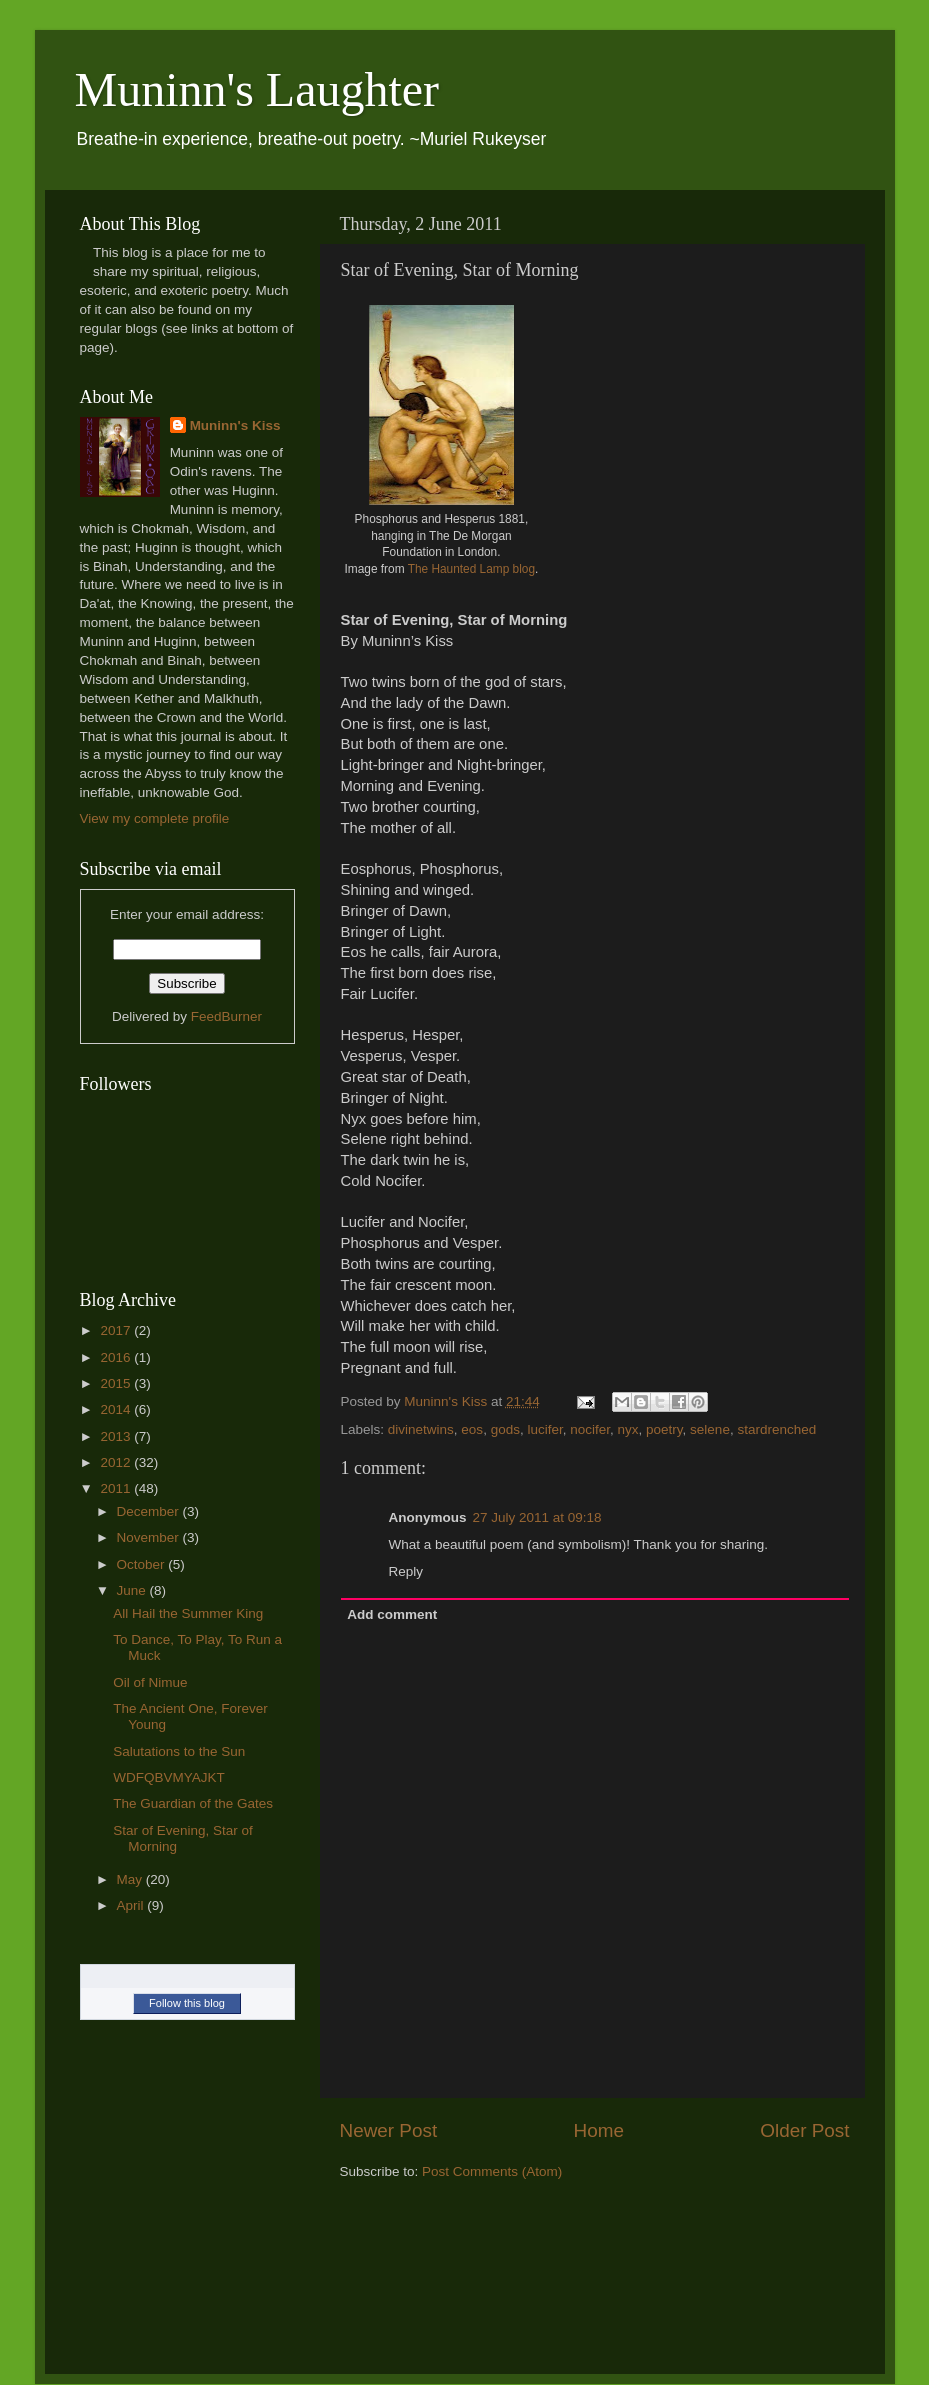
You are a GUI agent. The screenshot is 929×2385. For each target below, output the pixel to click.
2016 (117, 1357)
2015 (117, 1383)
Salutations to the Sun (179, 1751)
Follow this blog (187, 2003)
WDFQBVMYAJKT (169, 1777)
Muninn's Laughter (257, 89)
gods (505, 1429)
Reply (406, 1571)
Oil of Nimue (150, 1682)
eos (472, 1429)
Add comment (392, 1614)
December (150, 1511)
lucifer (544, 1429)
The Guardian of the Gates (193, 1803)
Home (599, 2130)
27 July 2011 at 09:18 (537, 1517)
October (143, 1564)
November (150, 1537)
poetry (664, 1429)
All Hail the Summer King (188, 1613)
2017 (117, 1330)
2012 (117, 1462)
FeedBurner (226, 1016)
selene (710, 1429)
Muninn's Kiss (235, 425)
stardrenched (776, 1429)
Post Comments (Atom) (492, 2171)
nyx (628, 1429)
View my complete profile (155, 818)
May (131, 1879)
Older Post (804, 2130)
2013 (117, 1436)
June (133, 1590)
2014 (117, 1409)
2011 (117, 1488)
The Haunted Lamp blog (471, 569)
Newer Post (389, 2130)
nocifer (590, 1429)
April (132, 1905)
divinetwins (421, 1429)
